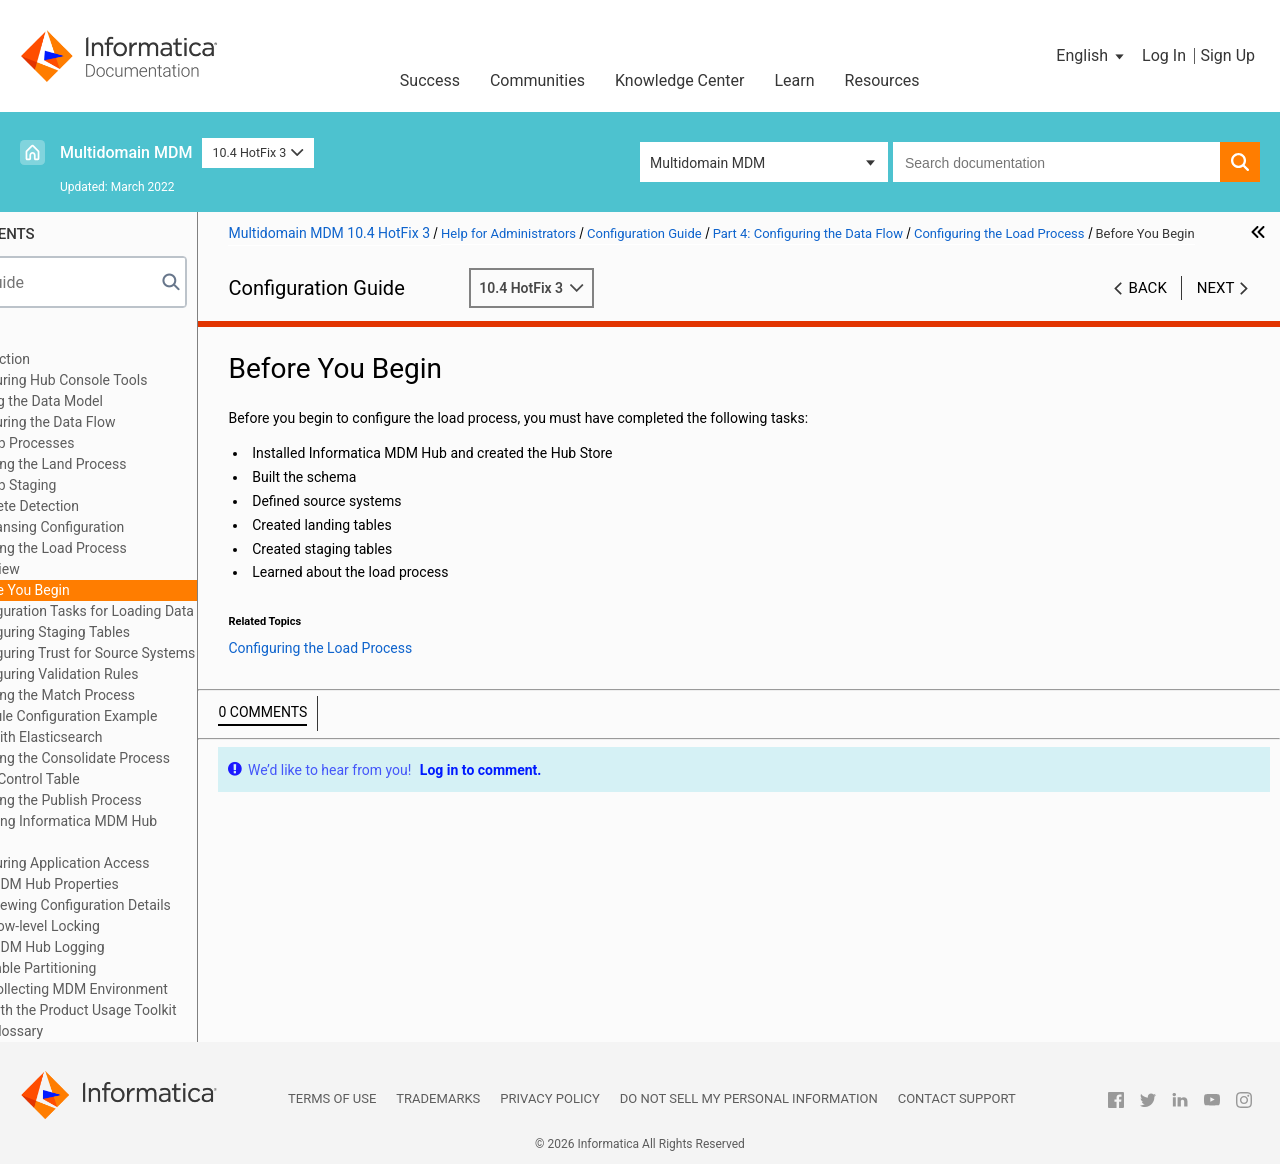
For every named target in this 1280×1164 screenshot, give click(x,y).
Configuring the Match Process (160, 695)
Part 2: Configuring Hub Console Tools (151, 380)
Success (430, 80)
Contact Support (957, 1098)
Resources (882, 80)
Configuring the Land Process (155, 464)
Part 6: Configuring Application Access (152, 863)
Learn (795, 80)
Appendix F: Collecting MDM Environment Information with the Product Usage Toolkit (166, 999)
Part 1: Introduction (93, 359)
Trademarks (438, 1098)
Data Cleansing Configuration (154, 527)
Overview (112, 569)
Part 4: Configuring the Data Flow (135, 422)
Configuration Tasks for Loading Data (199, 611)
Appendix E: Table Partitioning (126, 968)
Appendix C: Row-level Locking (127, 926)
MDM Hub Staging (120, 485)
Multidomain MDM (126, 152)
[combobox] (1056, 162)
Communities (537, 80)
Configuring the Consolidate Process (177, 758)
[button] (1091, 56)
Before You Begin (137, 590)
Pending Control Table (132, 779)
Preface (57, 338)
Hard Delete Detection (132, 506)
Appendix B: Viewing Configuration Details (163, 905)
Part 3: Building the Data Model (129, 401)
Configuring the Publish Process (163, 800)
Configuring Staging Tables (167, 632)
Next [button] (1216, 309)
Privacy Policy (549, 1098)
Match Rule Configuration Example (171, 716)
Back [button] (1148, 309)
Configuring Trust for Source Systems (200, 653)
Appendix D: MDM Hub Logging (130, 947)
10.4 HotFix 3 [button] (257, 152)
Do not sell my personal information (749, 1098)
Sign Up (1227, 55)
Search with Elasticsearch (143, 737)
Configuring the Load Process (155, 548)
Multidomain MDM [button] (707, 163)
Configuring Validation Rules (171, 674)
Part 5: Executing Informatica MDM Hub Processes (156, 831)
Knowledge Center (680, 80)
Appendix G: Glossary (99, 1031)
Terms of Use (332, 1098)
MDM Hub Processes (129, 443)
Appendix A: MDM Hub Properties (137, 884)
